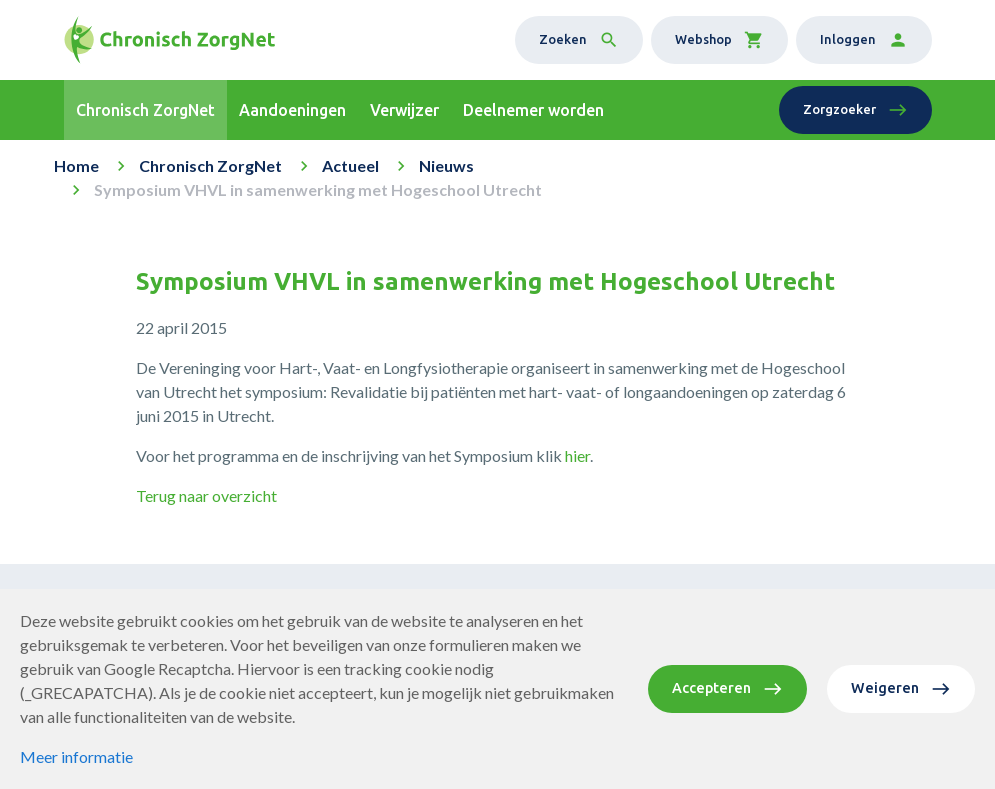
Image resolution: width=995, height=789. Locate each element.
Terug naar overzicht (206, 495)
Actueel (350, 165)
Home (76, 165)
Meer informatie (76, 756)
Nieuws (446, 165)
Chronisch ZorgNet (210, 165)
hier (577, 455)
